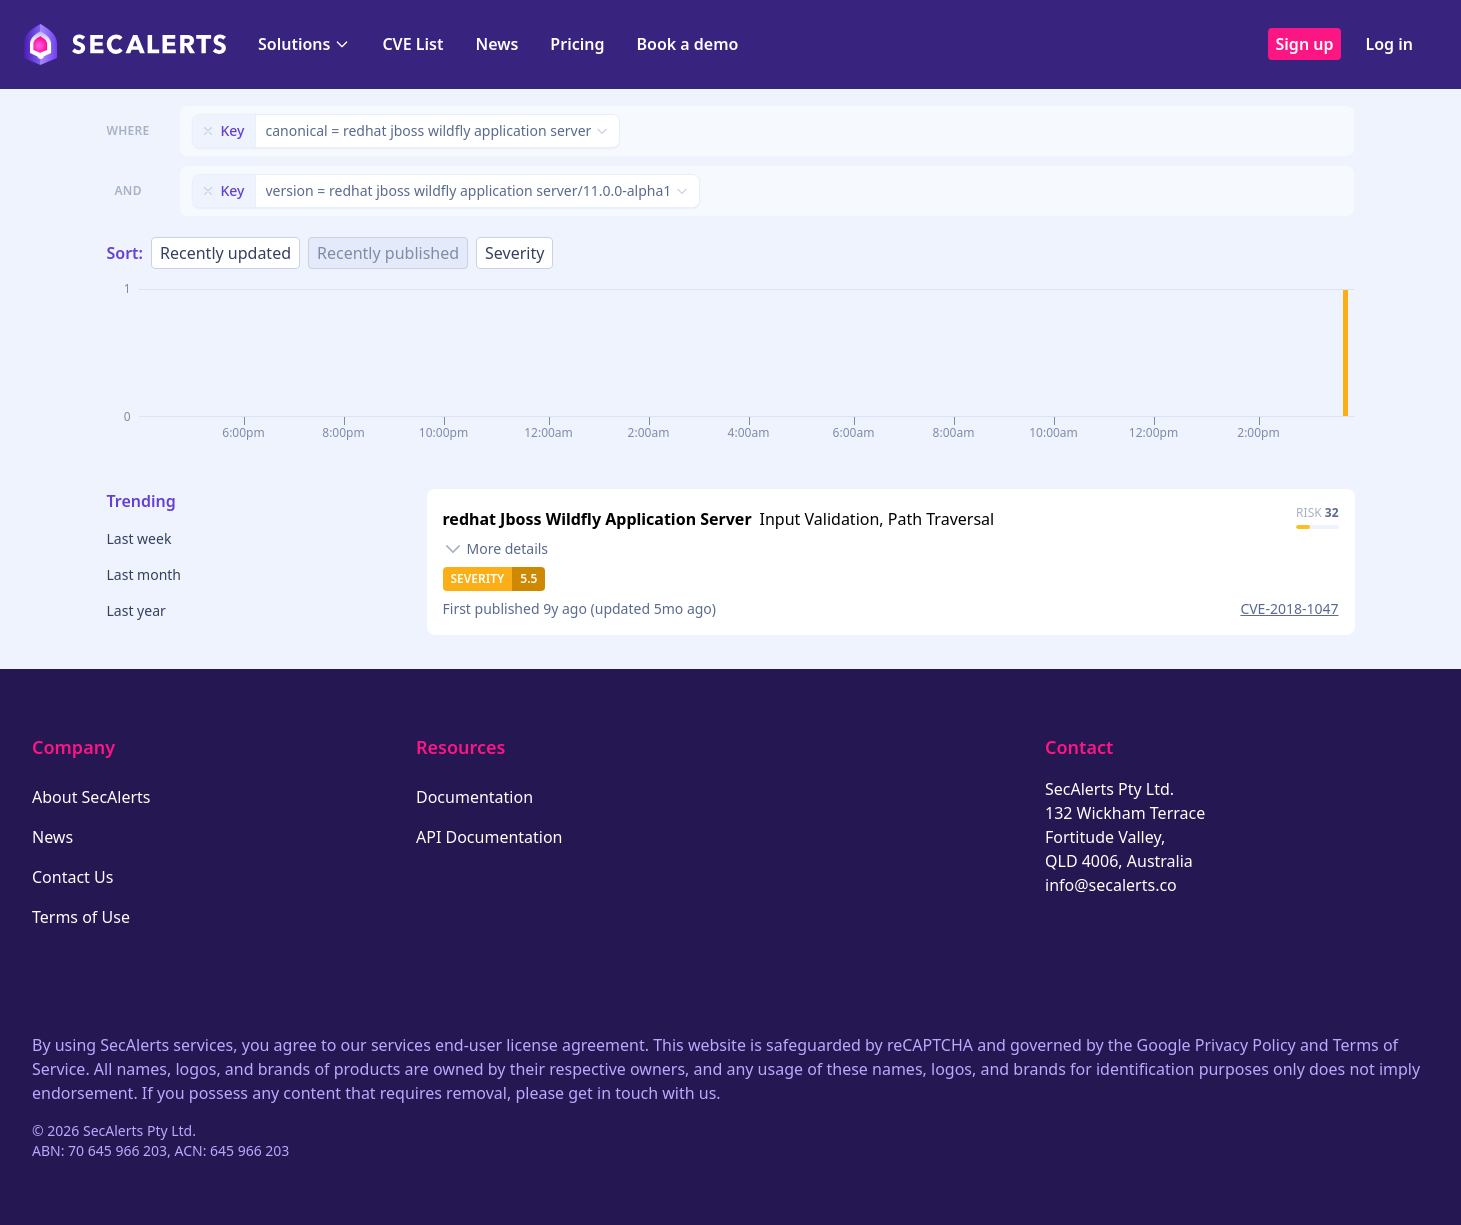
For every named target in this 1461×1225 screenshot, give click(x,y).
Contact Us (72, 877)
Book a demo (687, 44)
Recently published (388, 253)
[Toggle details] (496, 549)
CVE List (412, 44)
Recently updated (225, 253)
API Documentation (489, 837)
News (496, 44)
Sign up (1305, 44)
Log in (1389, 44)
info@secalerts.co (1111, 885)
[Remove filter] (208, 131)
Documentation (474, 797)
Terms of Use (81, 917)
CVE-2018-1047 (1289, 608)
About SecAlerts (91, 797)
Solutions (304, 44)
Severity (514, 253)
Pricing (577, 44)
